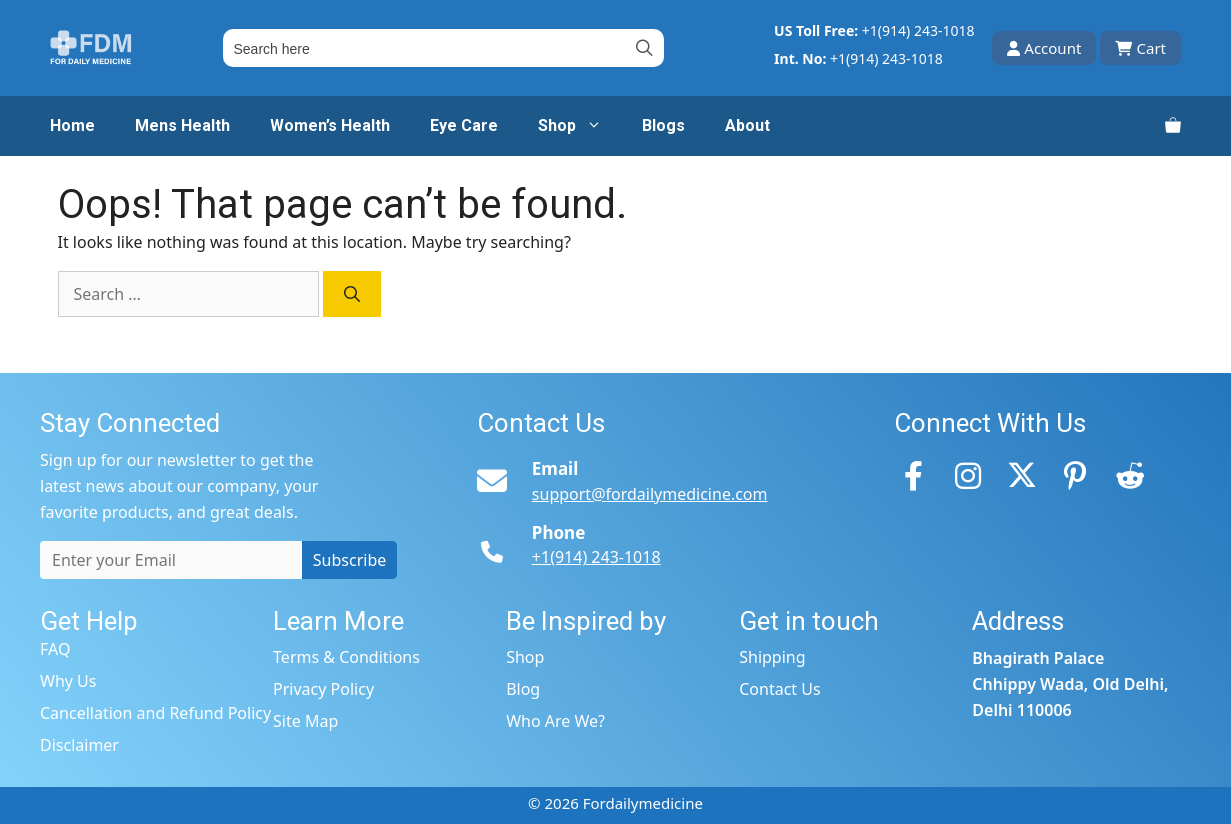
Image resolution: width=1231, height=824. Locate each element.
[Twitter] (1022, 475)
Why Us (68, 681)
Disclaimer (79, 745)
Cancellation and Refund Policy (155, 713)
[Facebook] (914, 475)
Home (72, 125)
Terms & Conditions (346, 657)
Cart (1140, 48)
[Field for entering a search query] (443, 48)
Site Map (305, 721)
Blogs (663, 125)
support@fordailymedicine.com (650, 494)
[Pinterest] (1076, 475)
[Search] (352, 294)
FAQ (55, 649)
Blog (523, 689)
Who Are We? (555, 721)
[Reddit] (1130, 475)
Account (1044, 48)
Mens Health (182, 125)
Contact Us (779, 689)
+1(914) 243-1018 (918, 30)
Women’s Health (330, 125)
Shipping (772, 657)
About (747, 125)
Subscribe (349, 560)
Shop (580, 126)
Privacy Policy (323, 689)
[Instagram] (968, 475)
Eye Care (464, 125)
